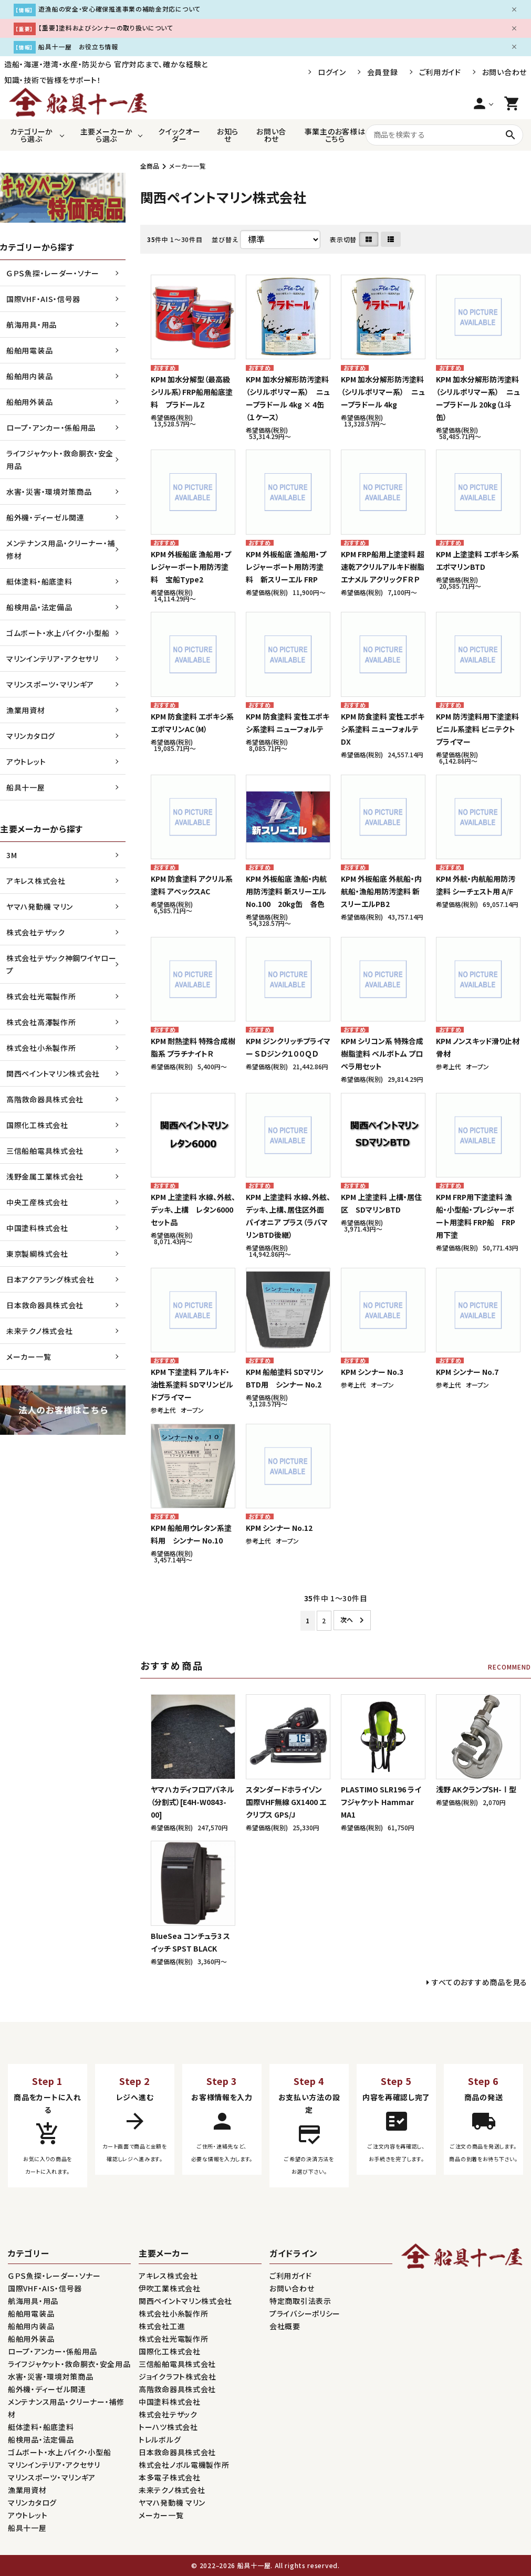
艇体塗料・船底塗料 (39, 581)
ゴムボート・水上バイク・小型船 (58, 633)
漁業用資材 (25, 710)
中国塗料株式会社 (37, 1228)
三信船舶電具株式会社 (45, 1150)
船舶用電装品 (29, 350)
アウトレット (26, 761)
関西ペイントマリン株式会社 (53, 1073)
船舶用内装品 (29, 376)
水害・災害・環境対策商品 (48, 491)
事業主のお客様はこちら (335, 135)
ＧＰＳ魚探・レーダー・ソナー (52, 273)
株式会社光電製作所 (41, 996)
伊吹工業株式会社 (170, 2288)
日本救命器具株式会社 (45, 1305)
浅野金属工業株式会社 (45, 1176)
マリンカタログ (30, 736)
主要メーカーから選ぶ (106, 135)
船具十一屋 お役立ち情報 (78, 46)
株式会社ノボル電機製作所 (184, 2464)
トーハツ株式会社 (168, 2427)
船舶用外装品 (29, 402)
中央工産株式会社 (37, 1202)
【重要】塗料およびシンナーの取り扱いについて (105, 27)
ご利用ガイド (440, 72)
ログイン (332, 72)
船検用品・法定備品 (39, 607)
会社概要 (284, 2326)
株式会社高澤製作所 (41, 1022)
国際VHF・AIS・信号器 (43, 299)
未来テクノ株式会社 (39, 1331)
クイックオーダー (179, 135)
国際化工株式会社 (37, 1125)
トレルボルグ (160, 2439)
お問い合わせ (504, 72)
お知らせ (227, 135)
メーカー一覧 (187, 165)
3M (11, 855)
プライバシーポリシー (304, 2313)
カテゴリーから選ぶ (31, 135)
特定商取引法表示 (300, 2301)
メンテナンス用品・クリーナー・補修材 (60, 549)
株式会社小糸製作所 (41, 1047)
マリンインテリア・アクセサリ (52, 658)
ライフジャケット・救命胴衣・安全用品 (59, 459)
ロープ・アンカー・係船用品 (51, 427)
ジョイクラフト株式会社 (177, 2376)
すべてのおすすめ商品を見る (479, 1982)
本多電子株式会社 (170, 2477)
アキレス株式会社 (36, 880)
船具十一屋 (25, 787)
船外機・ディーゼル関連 (45, 517)
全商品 (149, 165)
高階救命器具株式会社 (45, 1099)
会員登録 (382, 72)
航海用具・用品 (31, 324)
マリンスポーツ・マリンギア (50, 684)
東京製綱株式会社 (37, 1253)
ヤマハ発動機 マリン (39, 906)
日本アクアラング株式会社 (50, 1279)
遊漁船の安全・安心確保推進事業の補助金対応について (119, 8)
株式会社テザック (35, 932)
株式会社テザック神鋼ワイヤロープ (61, 964)
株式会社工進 (162, 2326)
